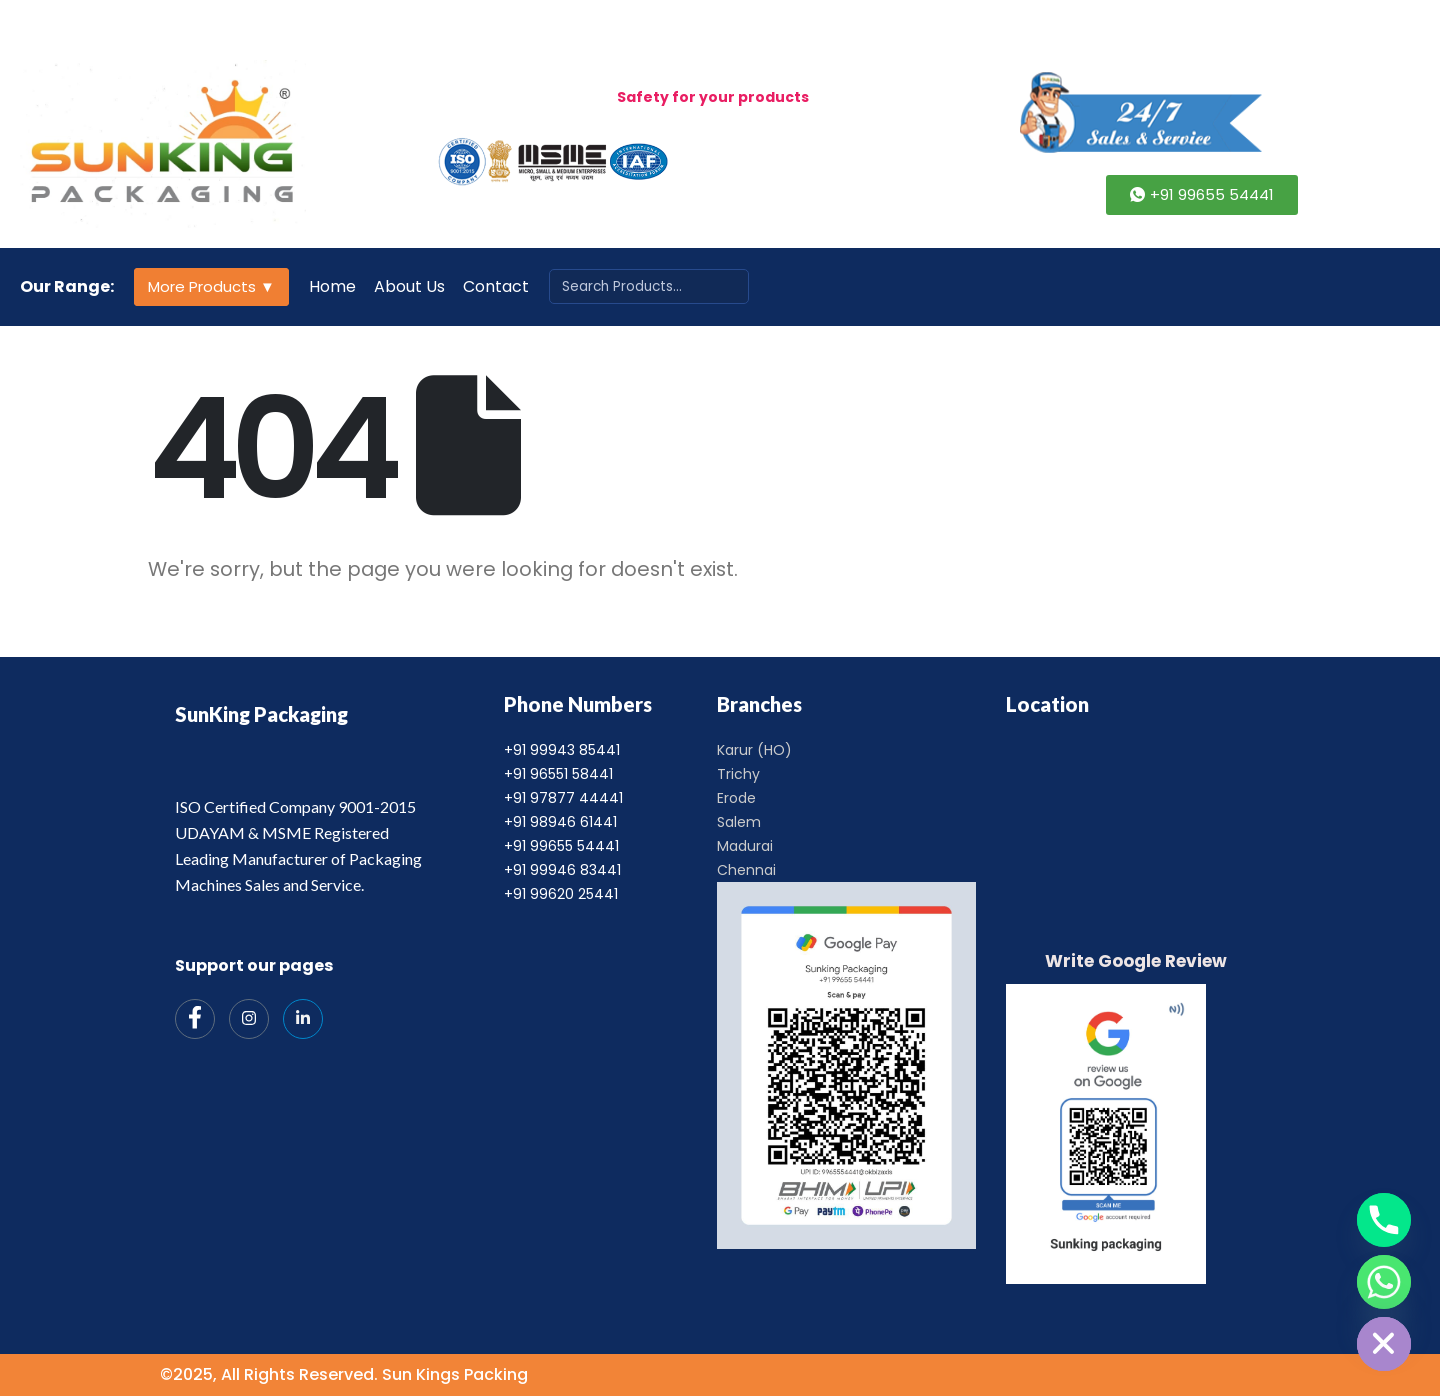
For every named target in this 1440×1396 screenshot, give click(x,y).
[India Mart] (303, 1019)
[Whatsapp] (1384, 1282)
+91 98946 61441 (560, 822)
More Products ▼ (211, 286)
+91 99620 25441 (561, 894)
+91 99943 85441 (562, 750)
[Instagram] (249, 1019)
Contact (496, 286)
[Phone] (1384, 1220)
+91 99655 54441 (561, 846)
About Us (409, 286)
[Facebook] (195, 1019)
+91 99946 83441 (562, 870)
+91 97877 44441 (563, 798)
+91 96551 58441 (558, 774)
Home (332, 286)
